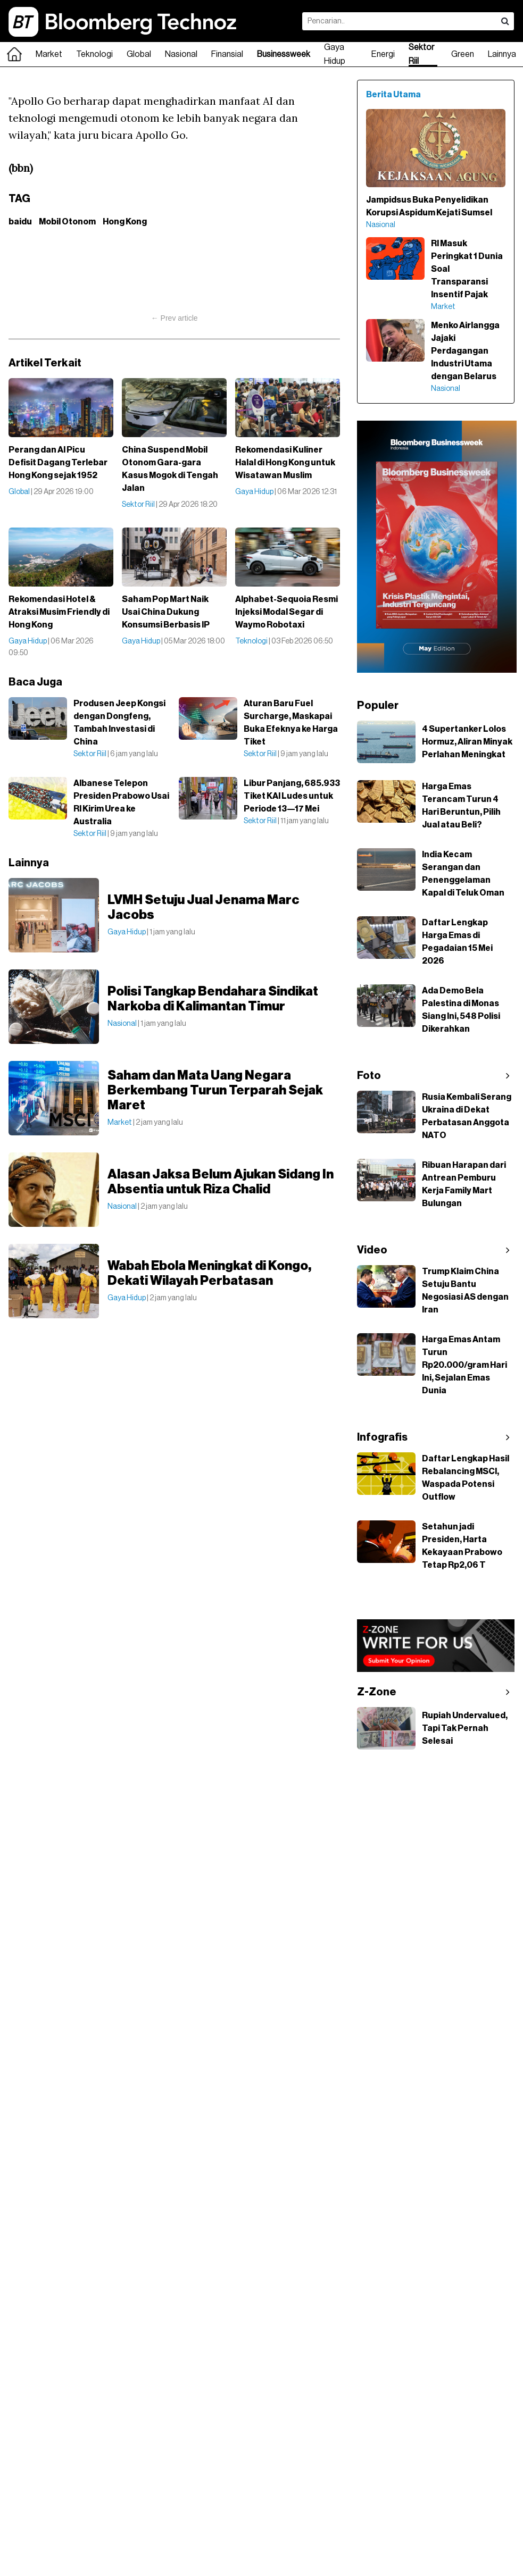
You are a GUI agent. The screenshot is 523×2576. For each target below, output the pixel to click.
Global (139, 54)
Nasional (181, 54)
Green (462, 54)
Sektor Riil (421, 54)
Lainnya (502, 54)
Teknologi (94, 54)
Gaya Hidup (334, 54)
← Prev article (174, 318)
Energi (383, 54)
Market (49, 54)
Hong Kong (125, 222)
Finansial (227, 54)
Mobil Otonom (67, 222)
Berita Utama (393, 94)
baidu (20, 222)
